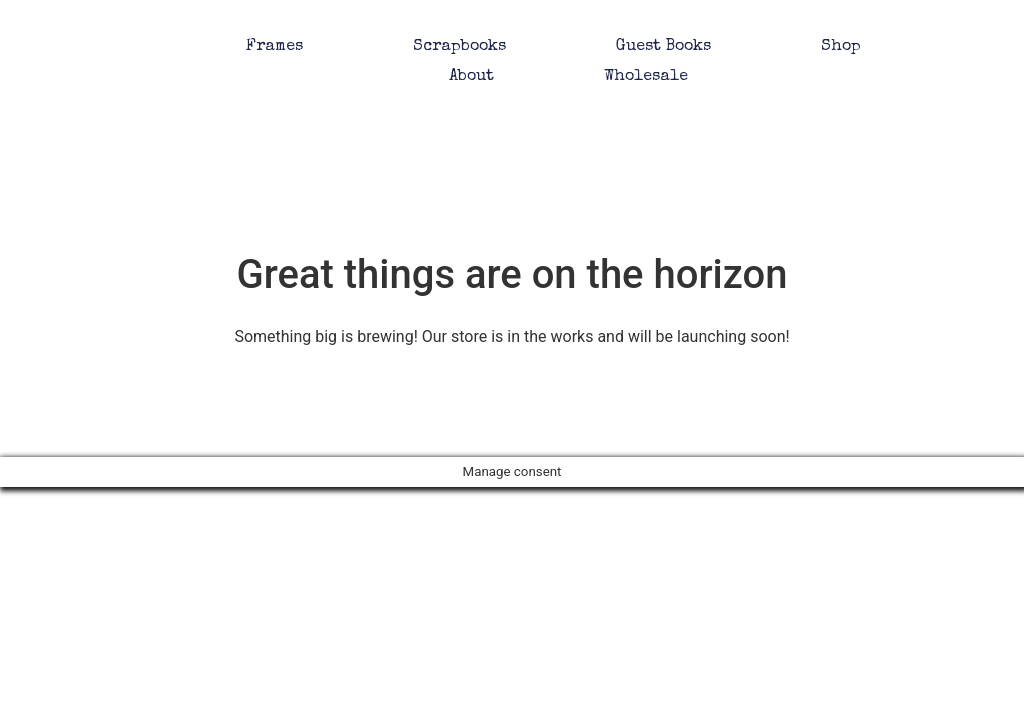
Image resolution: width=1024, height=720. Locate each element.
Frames (274, 47)
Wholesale (646, 77)
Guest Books (663, 47)
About (471, 77)
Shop (841, 47)
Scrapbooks (459, 47)
